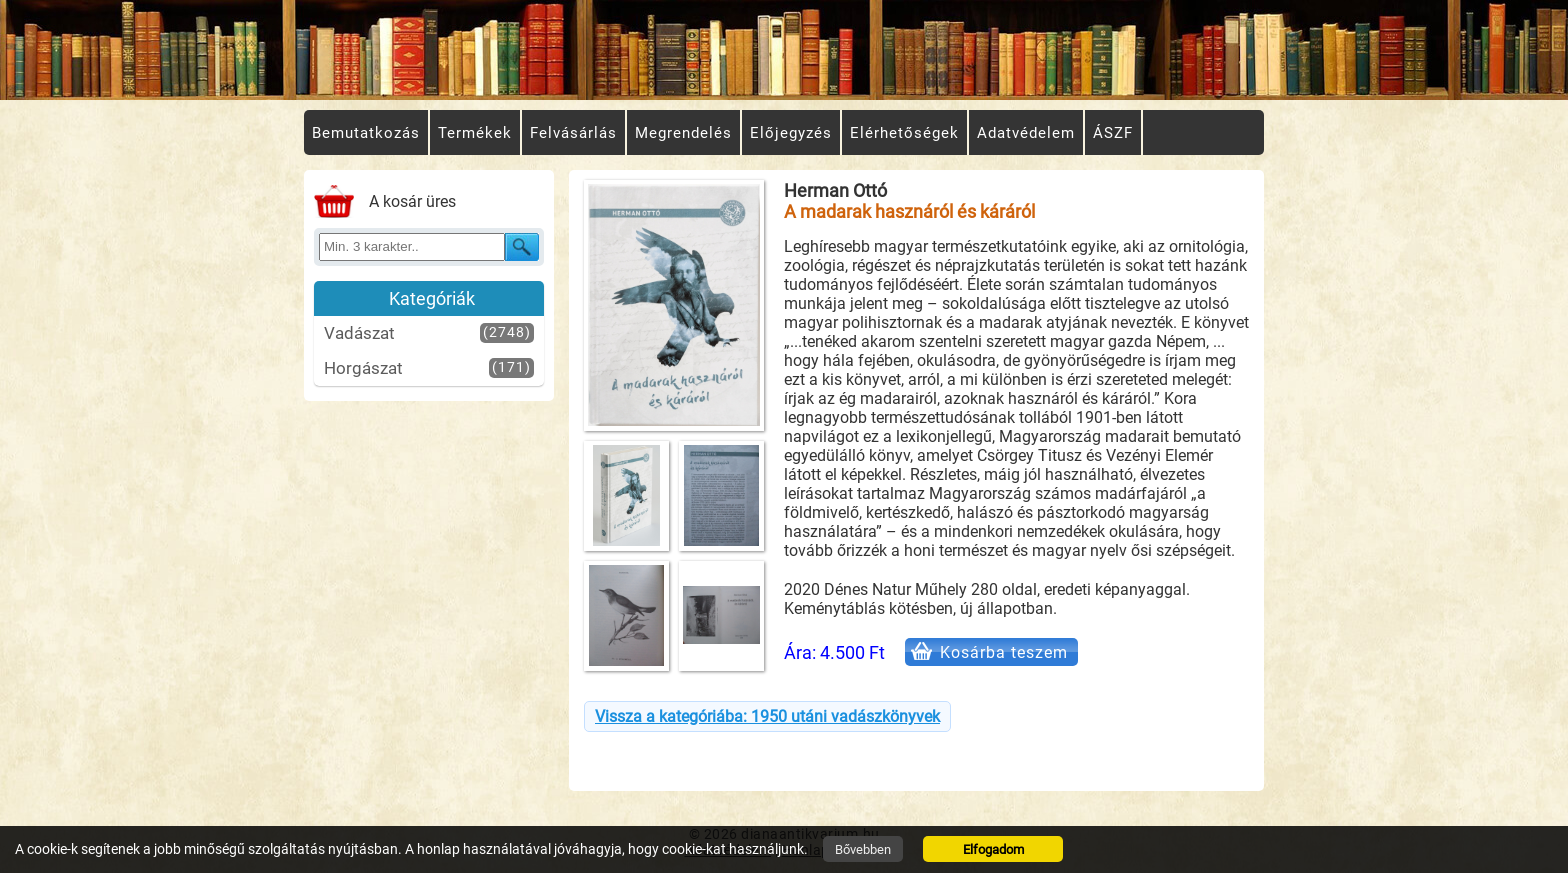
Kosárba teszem (1004, 652)
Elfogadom (993, 849)
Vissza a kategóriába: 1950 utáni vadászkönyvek (767, 716)
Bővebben (863, 849)
